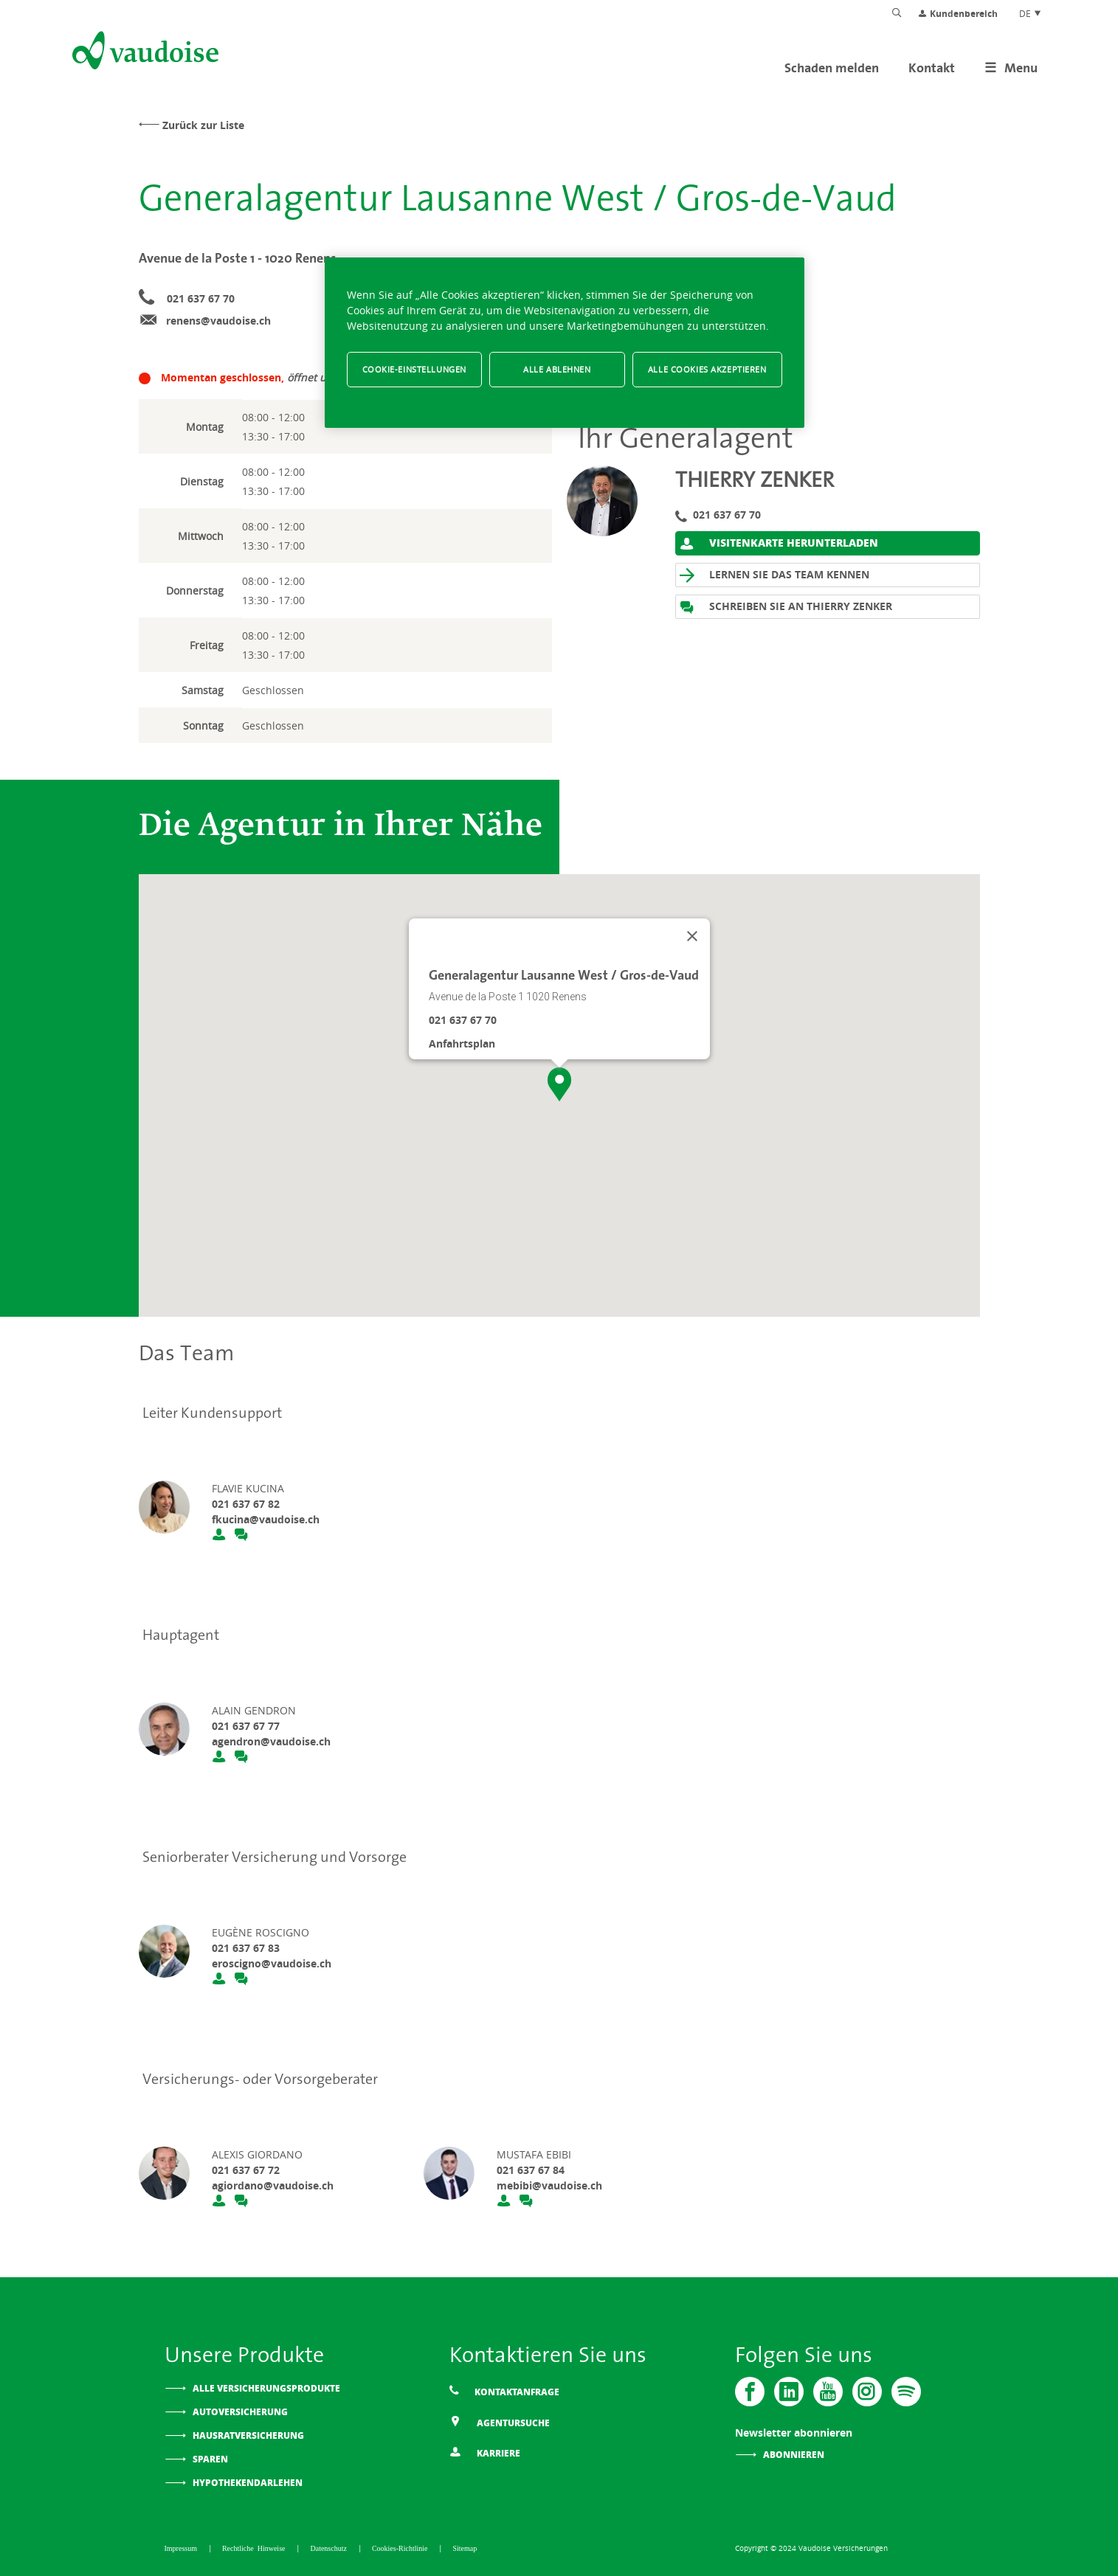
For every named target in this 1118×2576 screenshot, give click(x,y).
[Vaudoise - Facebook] (750, 2391)
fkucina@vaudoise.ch (266, 1519)
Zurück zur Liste (203, 125)
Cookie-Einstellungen (414, 369)
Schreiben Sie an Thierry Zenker (786, 606)
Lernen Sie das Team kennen (774, 575)
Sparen (210, 2459)
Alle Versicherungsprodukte (266, 2388)
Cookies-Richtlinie (402, 2548)
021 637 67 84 (531, 2170)
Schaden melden (831, 67)
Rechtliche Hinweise (255, 2548)
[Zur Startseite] (143, 53)
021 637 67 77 (246, 1726)
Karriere (484, 2452)
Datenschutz (330, 2548)
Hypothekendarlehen (248, 2482)
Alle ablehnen (556, 369)
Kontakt (931, 67)
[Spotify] (906, 2391)
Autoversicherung (240, 2412)
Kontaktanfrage (504, 2391)
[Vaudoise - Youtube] (828, 2391)
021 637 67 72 (246, 2170)
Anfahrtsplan (462, 1043)
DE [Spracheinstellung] (1030, 13)
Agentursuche (499, 2421)
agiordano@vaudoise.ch (273, 2185)
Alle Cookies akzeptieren (707, 369)
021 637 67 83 (246, 1948)
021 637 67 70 (201, 298)
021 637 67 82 (246, 1504)
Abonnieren (793, 2454)
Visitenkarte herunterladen (779, 543)
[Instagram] (867, 2391)
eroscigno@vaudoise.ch (271, 1963)
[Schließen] (692, 936)
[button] (559, 1084)
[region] (564, 342)
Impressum (183, 2548)
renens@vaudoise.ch (218, 321)
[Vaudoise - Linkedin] (789, 2391)
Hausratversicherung (248, 2435)
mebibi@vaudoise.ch (549, 2185)
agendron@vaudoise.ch (271, 1741)
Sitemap (464, 2548)
